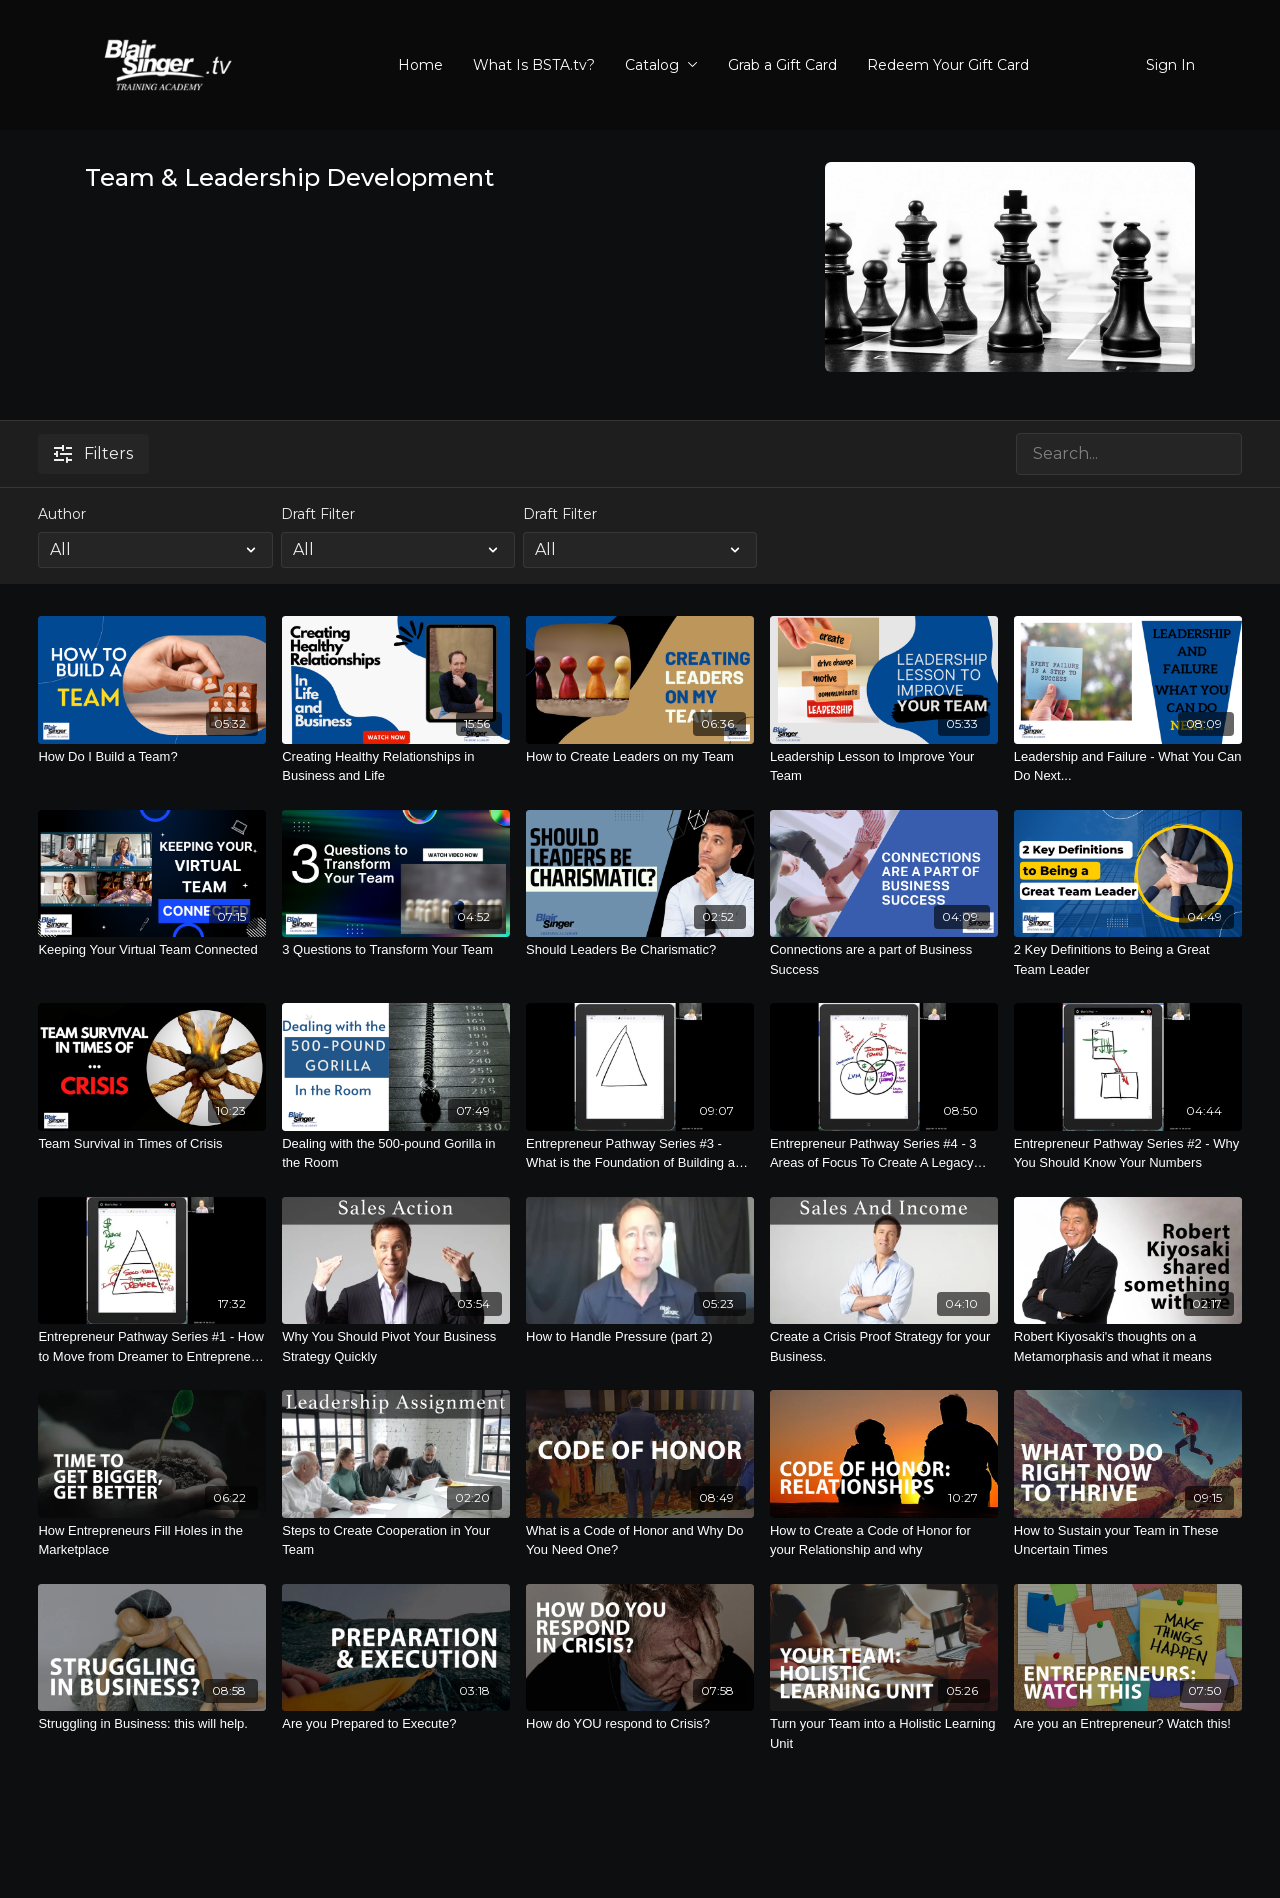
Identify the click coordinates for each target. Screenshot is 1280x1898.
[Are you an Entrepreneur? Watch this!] (1128, 1724)
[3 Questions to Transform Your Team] (396, 950)
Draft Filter (318, 514)
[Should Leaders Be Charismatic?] (640, 950)
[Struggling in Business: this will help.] (152, 1724)
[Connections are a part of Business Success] (884, 959)
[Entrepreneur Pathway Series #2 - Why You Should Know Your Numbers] (1128, 1153)
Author (62, 514)
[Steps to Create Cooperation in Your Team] (396, 1540)
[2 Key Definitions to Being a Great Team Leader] (1128, 959)
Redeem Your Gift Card (948, 65)
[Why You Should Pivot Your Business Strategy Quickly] (396, 1346)
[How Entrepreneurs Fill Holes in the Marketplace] (152, 1540)
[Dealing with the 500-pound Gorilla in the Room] (396, 1153)
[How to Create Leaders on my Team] (640, 757)
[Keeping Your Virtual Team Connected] (152, 950)
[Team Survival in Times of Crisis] (152, 1144)
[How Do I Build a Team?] (152, 757)
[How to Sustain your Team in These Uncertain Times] (1128, 1540)
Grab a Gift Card (782, 65)
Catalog (661, 65)
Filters (93, 453)
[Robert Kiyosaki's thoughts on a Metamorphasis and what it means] (1128, 1346)
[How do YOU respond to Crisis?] (640, 1724)
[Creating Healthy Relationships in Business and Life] (396, 766)
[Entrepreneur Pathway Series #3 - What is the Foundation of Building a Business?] (640, 1153)
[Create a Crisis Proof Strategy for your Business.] (884, 1346)
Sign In (1170, 65)
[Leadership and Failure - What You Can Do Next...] (1128, 766)
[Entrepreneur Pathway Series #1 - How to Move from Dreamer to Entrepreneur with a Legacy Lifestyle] (152, 1346)
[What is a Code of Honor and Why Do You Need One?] (640, 1540)
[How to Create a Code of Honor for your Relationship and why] (884, 1540)
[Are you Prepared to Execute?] (396, 1724)
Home (420, 65)
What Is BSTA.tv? (534, 65)
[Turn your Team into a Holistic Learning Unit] (884, 1733)
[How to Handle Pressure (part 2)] (640, 1337)
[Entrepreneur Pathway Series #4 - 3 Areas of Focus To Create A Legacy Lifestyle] (884, 1153)
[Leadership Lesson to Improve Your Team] (884, 766)
